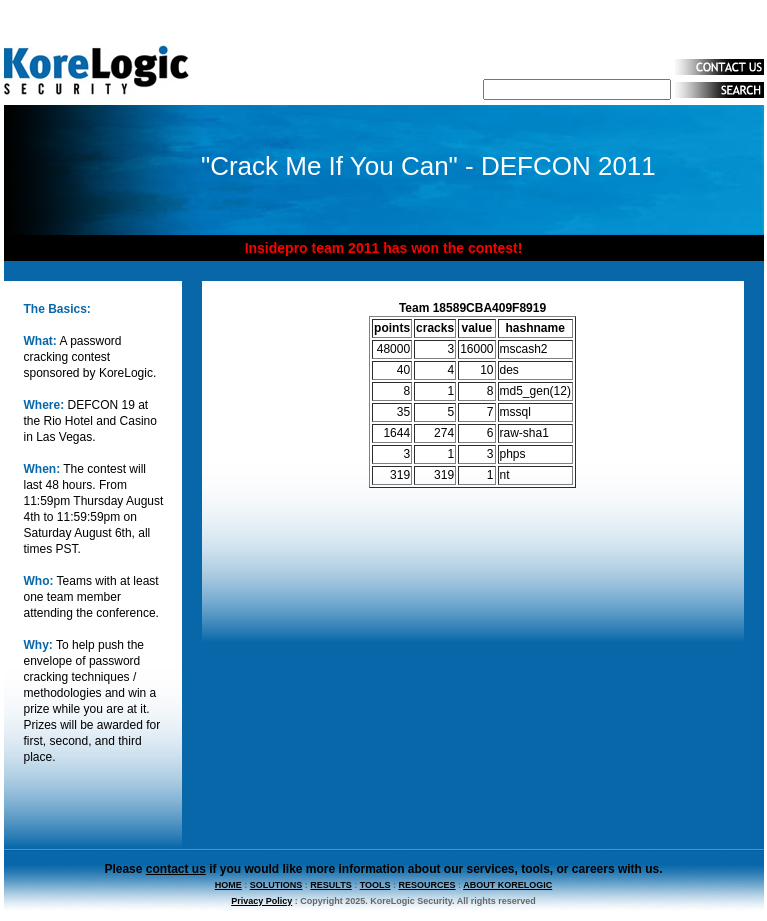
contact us (176, 869)
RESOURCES (427, 885)
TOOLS (375, 885)
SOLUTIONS (276, 885)
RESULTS (330, 885)
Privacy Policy (261, 901)
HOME (228, 885)
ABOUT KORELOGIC (507, 885)
